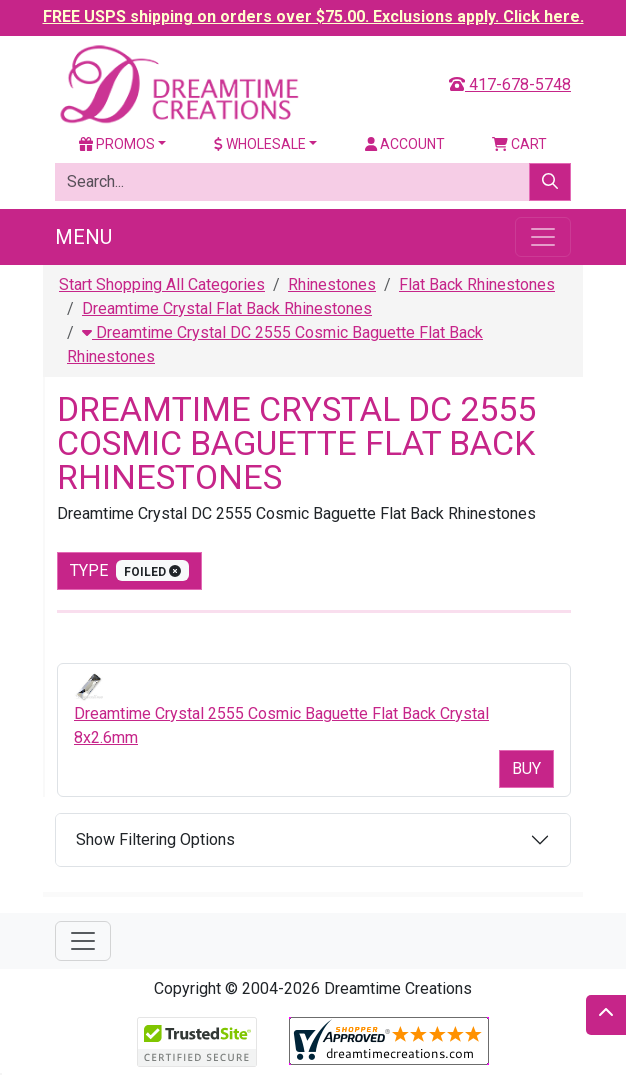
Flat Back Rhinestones (477, 284)
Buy (526, 768)
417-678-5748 (510, 84)
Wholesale (260, 144)
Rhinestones (332, 284)
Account (405, 144)
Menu (83, 237)
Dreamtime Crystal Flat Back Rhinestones (227, 308)
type (129, 570)
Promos (117, 144)
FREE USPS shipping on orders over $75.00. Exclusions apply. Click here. (313, 16)
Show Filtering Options (155, 839)
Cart (519, 144)
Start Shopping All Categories (162, 284)
